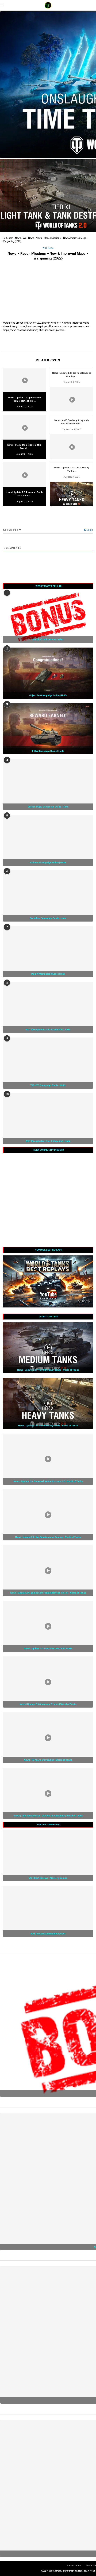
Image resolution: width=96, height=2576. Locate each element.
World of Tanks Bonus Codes (48, 639)
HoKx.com (8, 238)
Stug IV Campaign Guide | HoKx (48, 974)
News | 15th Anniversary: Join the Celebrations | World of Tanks (48, 1815)
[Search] (94, 5)
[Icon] (48, 1347)
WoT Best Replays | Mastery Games (48, 1878)
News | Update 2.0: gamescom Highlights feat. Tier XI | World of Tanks (48, 1592)
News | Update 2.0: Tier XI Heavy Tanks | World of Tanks (48, 1425)
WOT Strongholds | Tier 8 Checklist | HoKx (48, 1029)
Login (88, 529)
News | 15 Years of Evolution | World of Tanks (48, 1760)
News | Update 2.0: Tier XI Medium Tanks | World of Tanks (48, 1370)
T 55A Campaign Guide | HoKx (48, 751)
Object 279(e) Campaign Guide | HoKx (48, 806)
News (18, 238)
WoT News (28, 238)
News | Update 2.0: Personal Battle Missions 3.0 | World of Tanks (48, 1481)
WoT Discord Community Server (48, 1933)
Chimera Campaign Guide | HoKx (48, 862)
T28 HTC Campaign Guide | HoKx (48, 1085)
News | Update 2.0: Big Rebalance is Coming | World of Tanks (48, 1537)
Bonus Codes (74, 2565)
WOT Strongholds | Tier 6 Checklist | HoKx (48, 1141)
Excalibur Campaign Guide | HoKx (48, 918)
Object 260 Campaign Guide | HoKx (48, 695)
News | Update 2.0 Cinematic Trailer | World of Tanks (48, 1704)
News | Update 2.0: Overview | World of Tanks (48, 1648)
